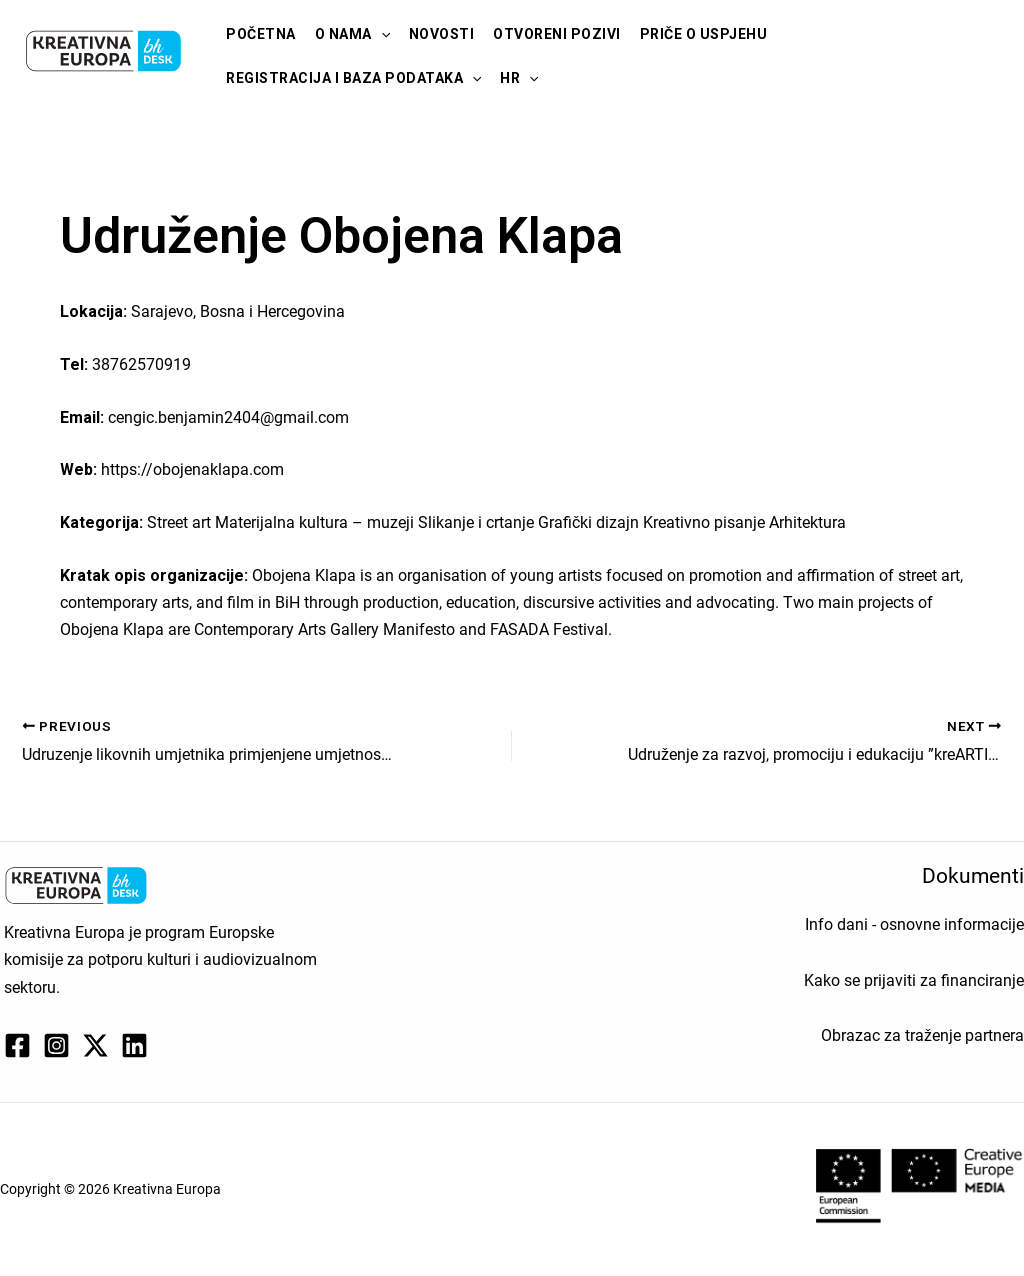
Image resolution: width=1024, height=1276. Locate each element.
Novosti (442, 34)
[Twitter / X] (95, 1045)
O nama (352, 34)
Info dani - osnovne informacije (914, 924)
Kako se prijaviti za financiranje (914, 980)
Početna (261, 34)
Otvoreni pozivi (557, 34)
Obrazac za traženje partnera (922, 1035)
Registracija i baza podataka (353, 78)
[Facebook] (17, 1045)
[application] (381, 34)
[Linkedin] (134, 1045)
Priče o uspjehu (704, 34)
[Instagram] (56, 1045)
